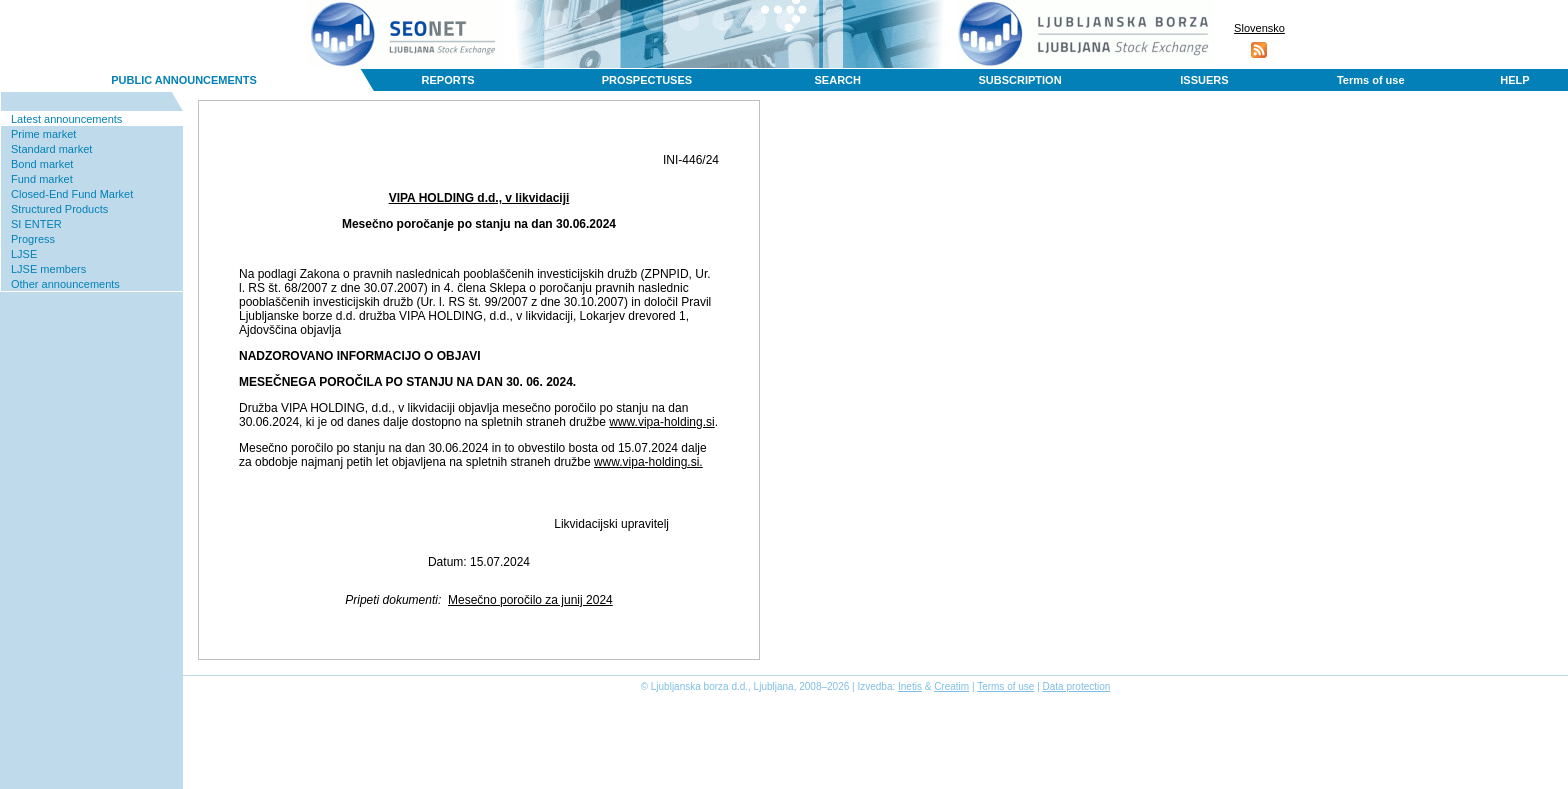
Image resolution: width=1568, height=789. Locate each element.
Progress (33, 239)
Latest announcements (66, 119)
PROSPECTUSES (647, 80)
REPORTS (448, 80)
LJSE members (48, 269)
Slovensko (1259, 28)
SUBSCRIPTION (1019, 80)
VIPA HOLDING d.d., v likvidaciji (479, 198)
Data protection (1077, 686)
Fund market (42, 179)
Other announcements (65, 284)
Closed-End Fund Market (72, 194)
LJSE (24, 254)
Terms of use (1371, 80)
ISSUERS (1204, 80)
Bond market (42, 164)
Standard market (51, 149)
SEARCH (838, 80)
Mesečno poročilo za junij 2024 (530, 600)
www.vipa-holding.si (661, 422)
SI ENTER (36, 224)
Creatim (951, 686)
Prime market (43, 134)
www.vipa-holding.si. (648, 462)
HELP (1514, 80)
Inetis (910, 686)
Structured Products (59, 209)
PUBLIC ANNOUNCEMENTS (184, 80)
